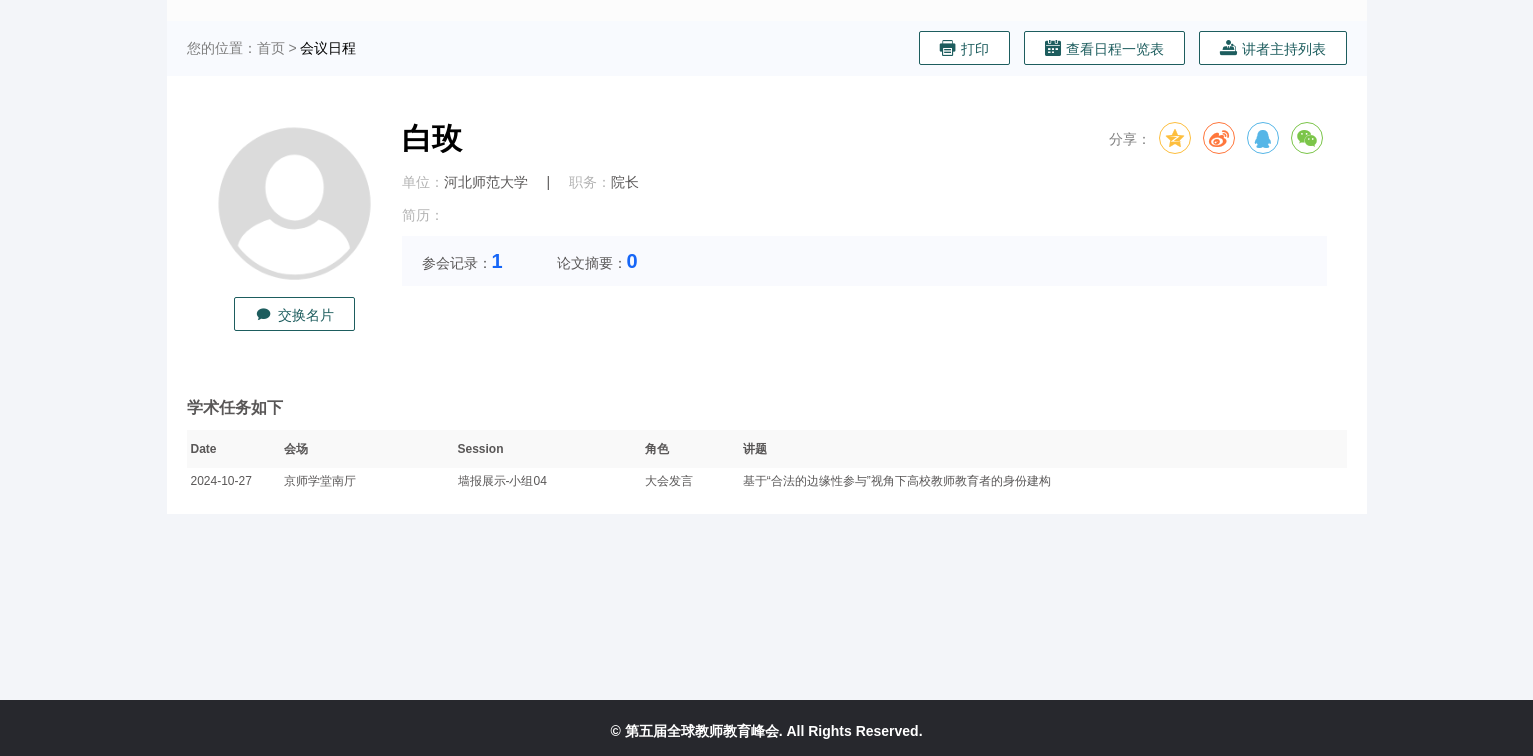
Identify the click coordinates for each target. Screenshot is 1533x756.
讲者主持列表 (1273, 48)
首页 (271, 48)
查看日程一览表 (1104, 48)
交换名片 (294, 314)
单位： (423, 182)
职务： (590, 182)
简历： (423, 215)
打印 (964, 48)
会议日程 (328, 48)
